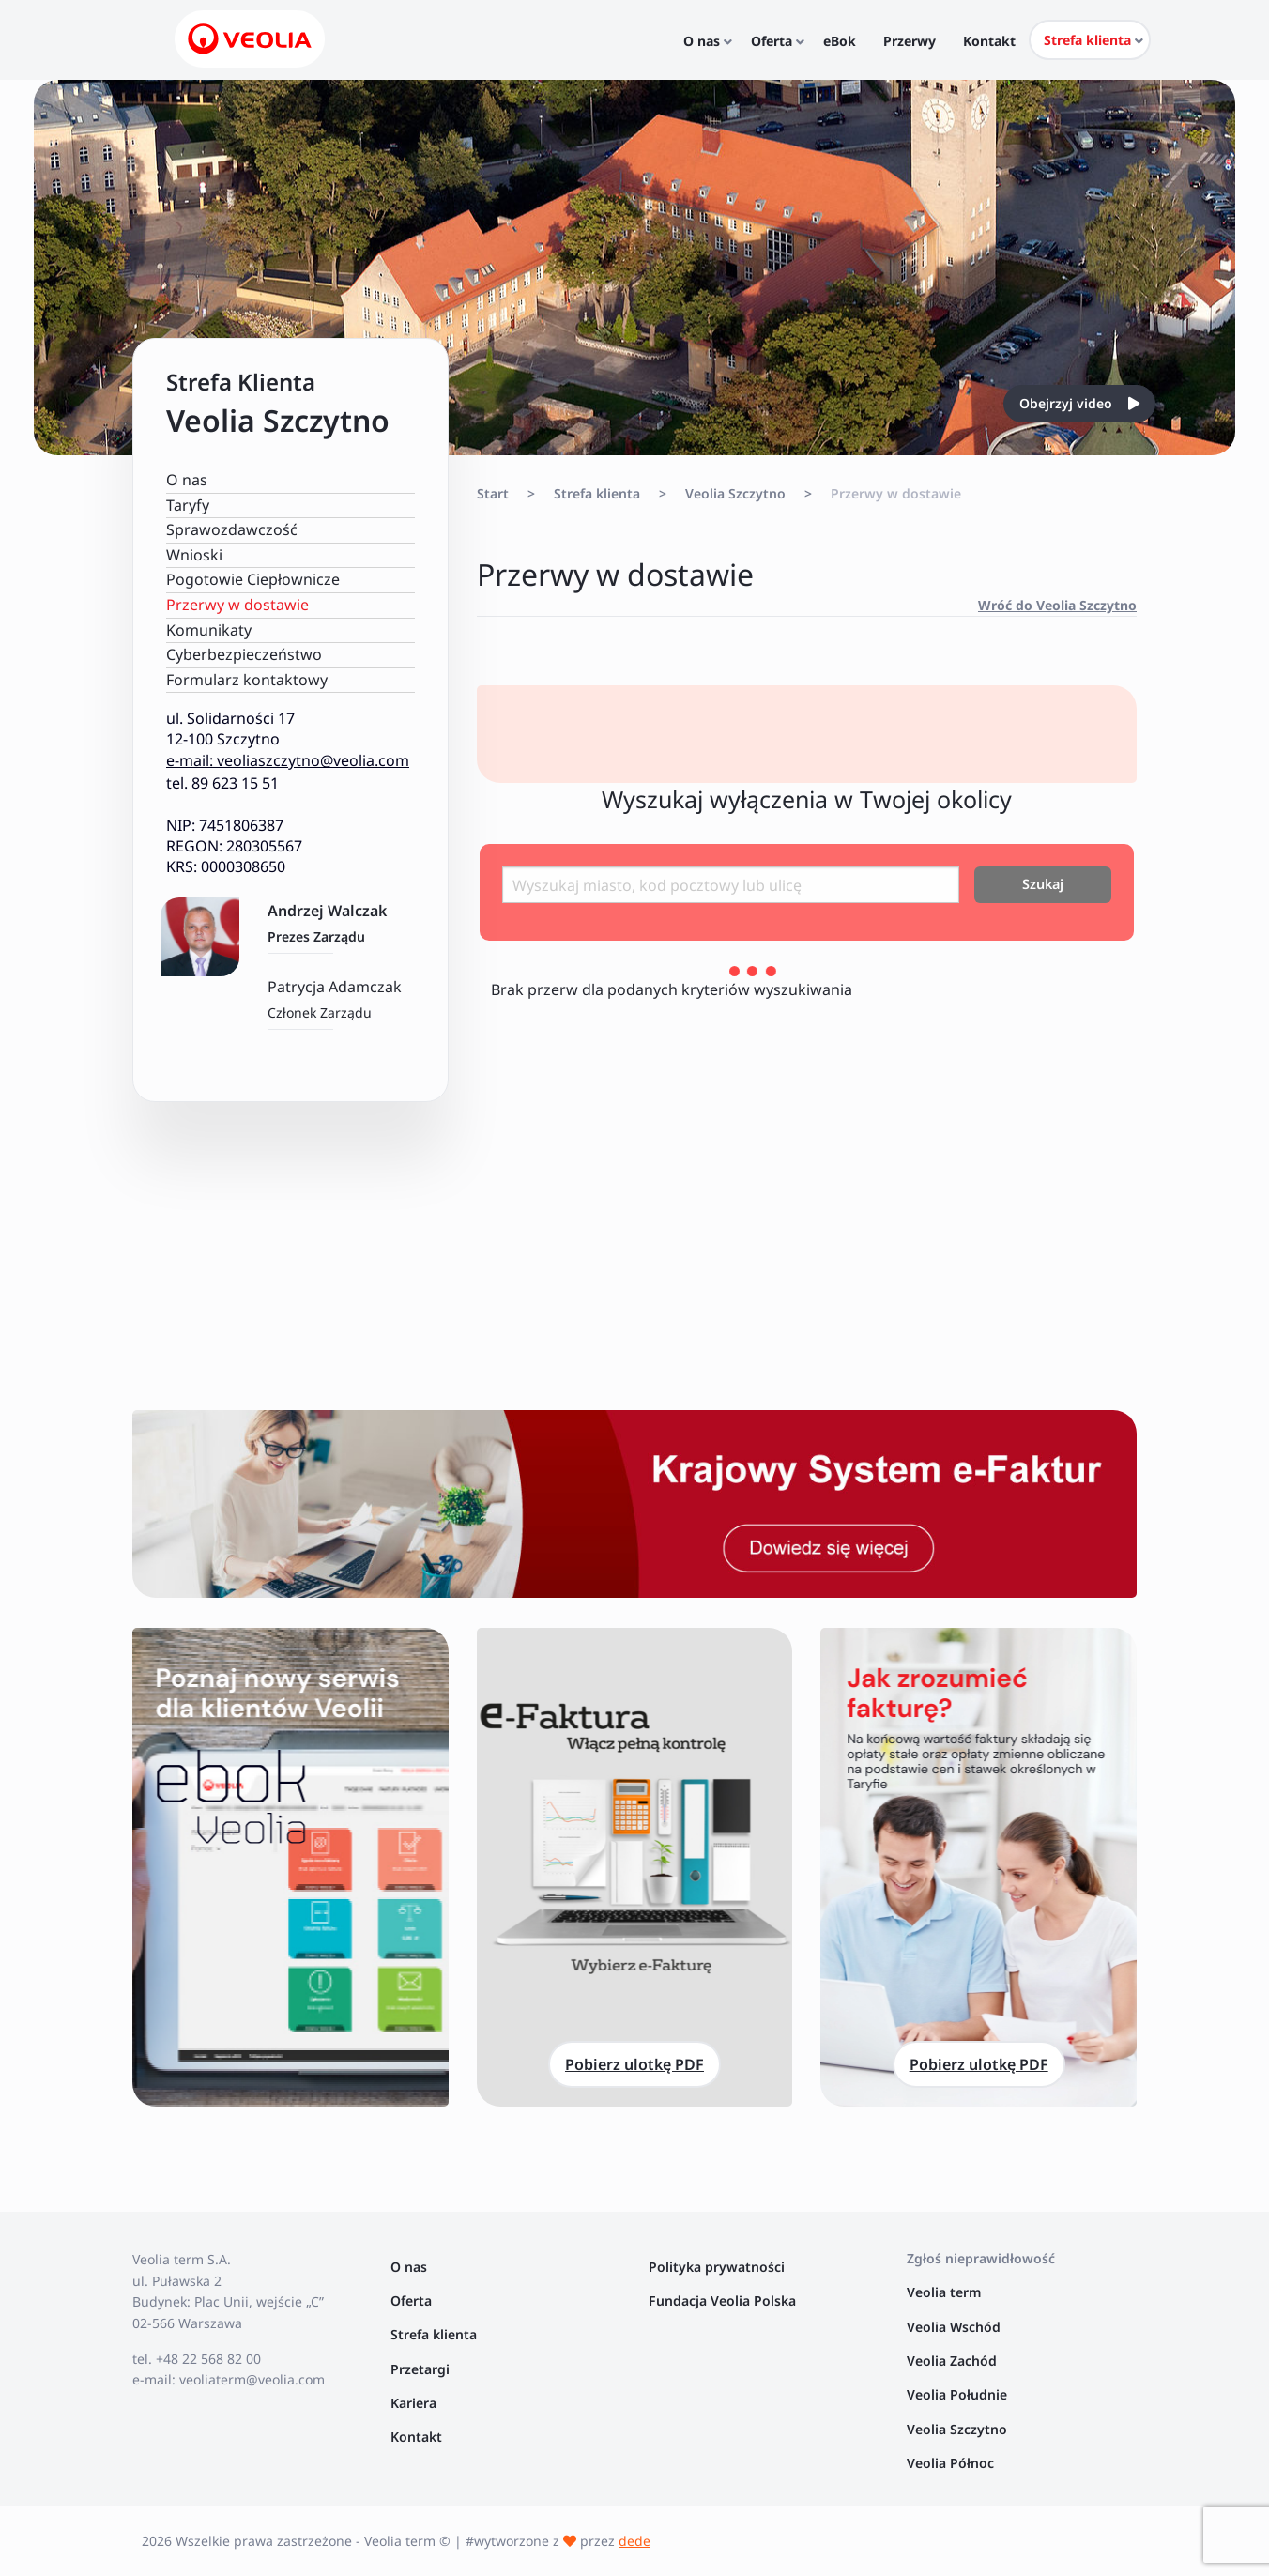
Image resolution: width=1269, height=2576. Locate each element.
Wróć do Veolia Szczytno (1057, 605)
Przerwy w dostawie (237, 604)
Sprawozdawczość (232, 529)
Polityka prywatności (717, 2267)
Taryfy (187, 505)
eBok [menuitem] (852, 41)
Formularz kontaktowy (247, 679)
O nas (186, 479)
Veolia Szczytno (735, 493)
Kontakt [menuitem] (990, 41)
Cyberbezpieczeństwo (244, 654)
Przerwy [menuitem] (916, 41)
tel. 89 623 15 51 (222, 783)
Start (493, 493)
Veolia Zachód (954, 2360)
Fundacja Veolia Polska (722, 2300)
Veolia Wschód (954, 2327)
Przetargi (420, 2369)
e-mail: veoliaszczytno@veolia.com (287, 760)
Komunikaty (209, 630)
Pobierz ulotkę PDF (634, 2064)
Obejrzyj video (1079, 403)
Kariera (413, 2403)
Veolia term (946, 2292)
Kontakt (416, 2437)
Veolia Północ (950, 2463)
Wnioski (194, 554)
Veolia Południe (959, 2394)
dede (634, 2541)
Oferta (411, 2300)
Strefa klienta (597, 493)
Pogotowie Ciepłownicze (253, 579)
